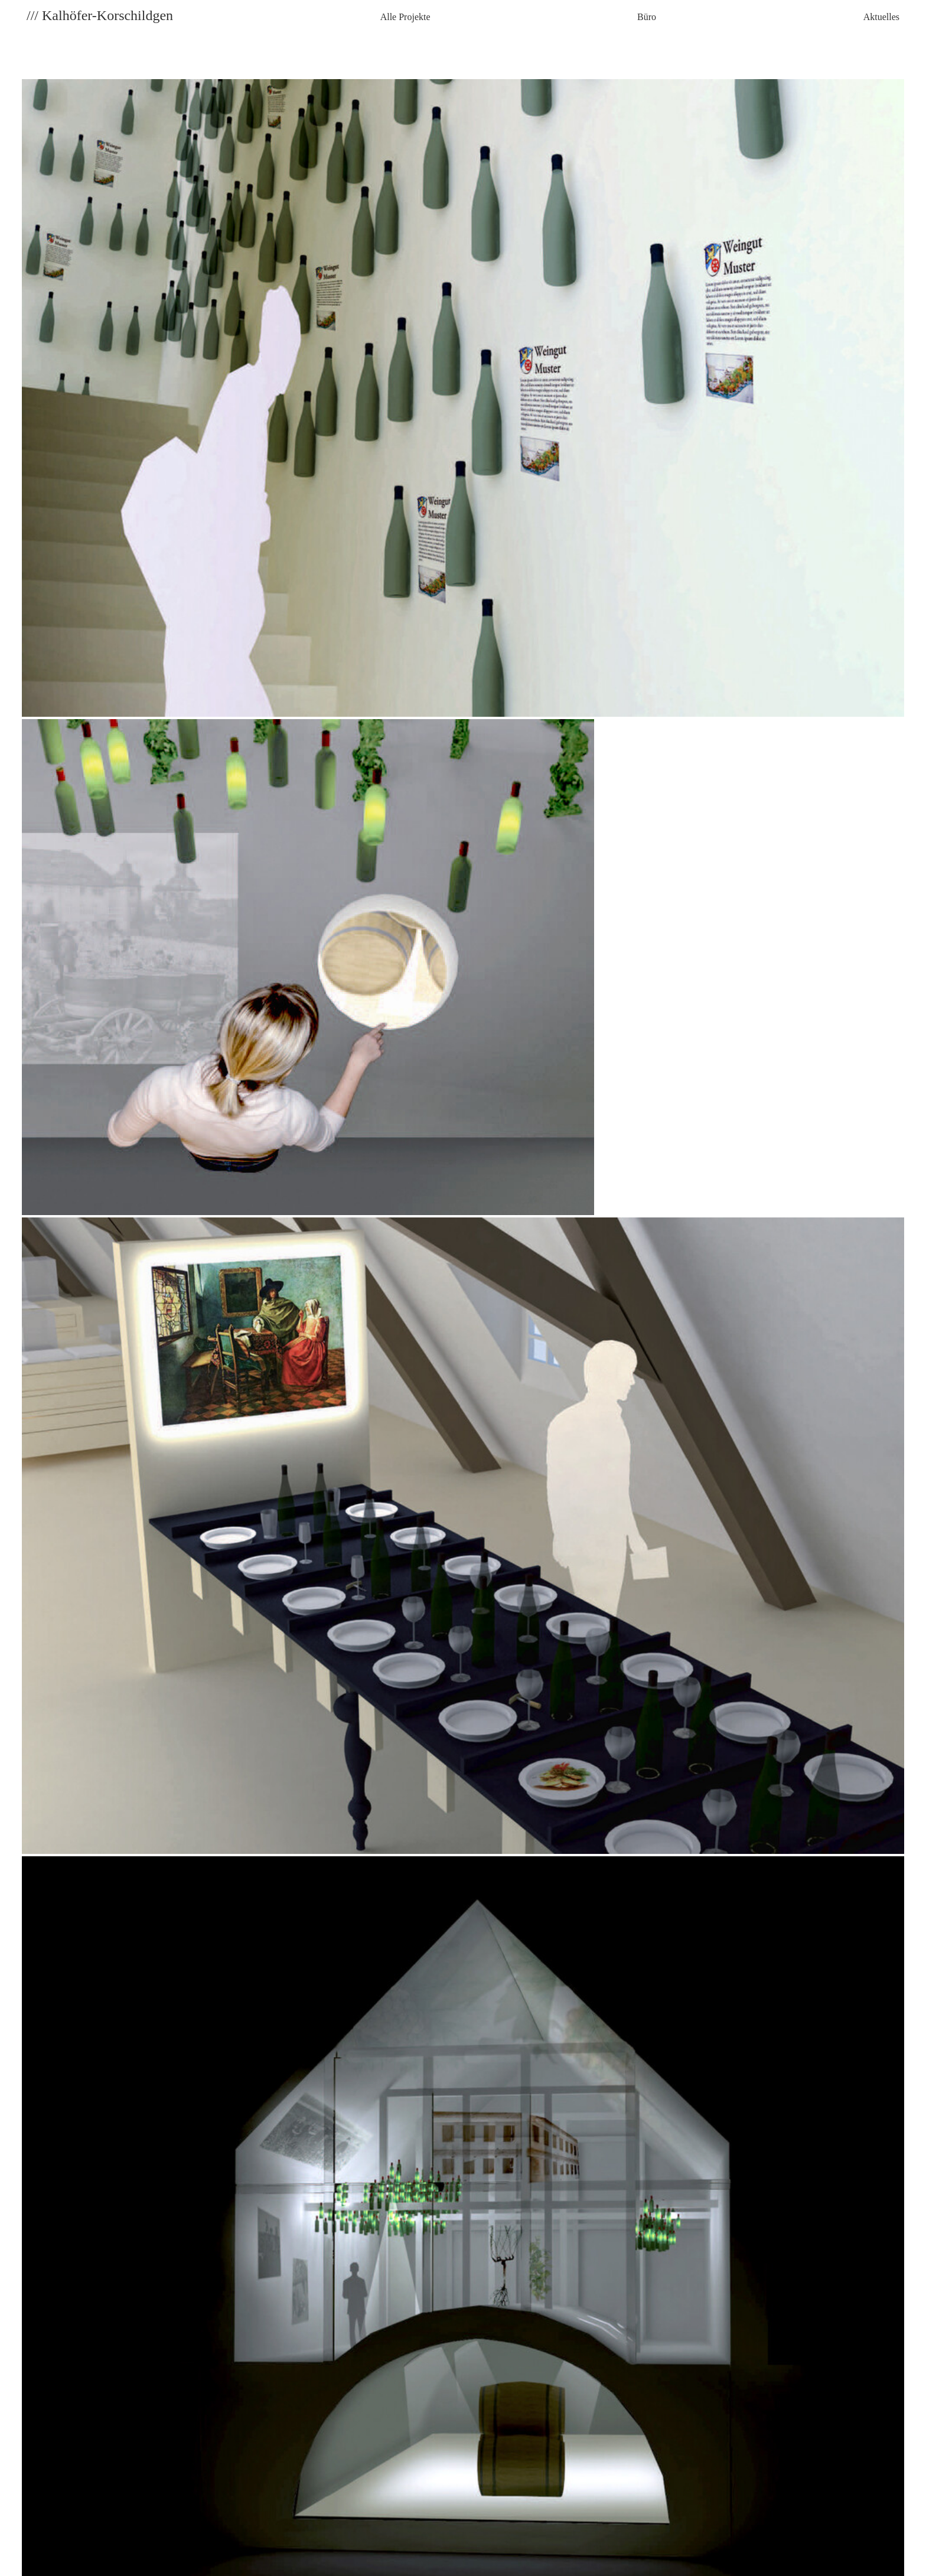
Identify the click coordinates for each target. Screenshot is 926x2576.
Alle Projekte (405, 17)
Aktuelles (881, 17)
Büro (646, 17)
